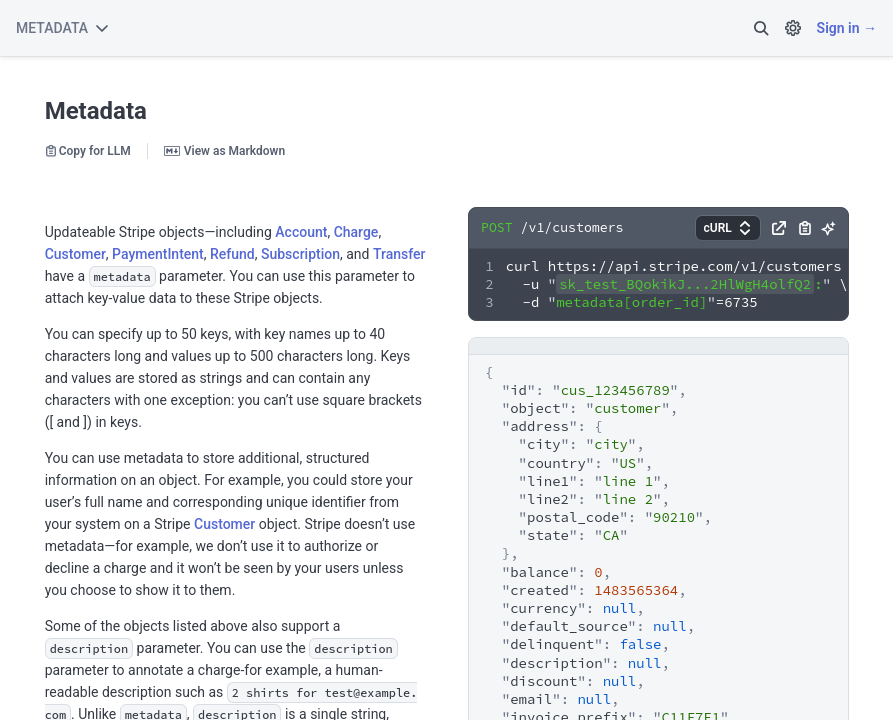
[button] (761, 28)
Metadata (96, 111)
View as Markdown (224, 151)
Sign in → (847, 28)
